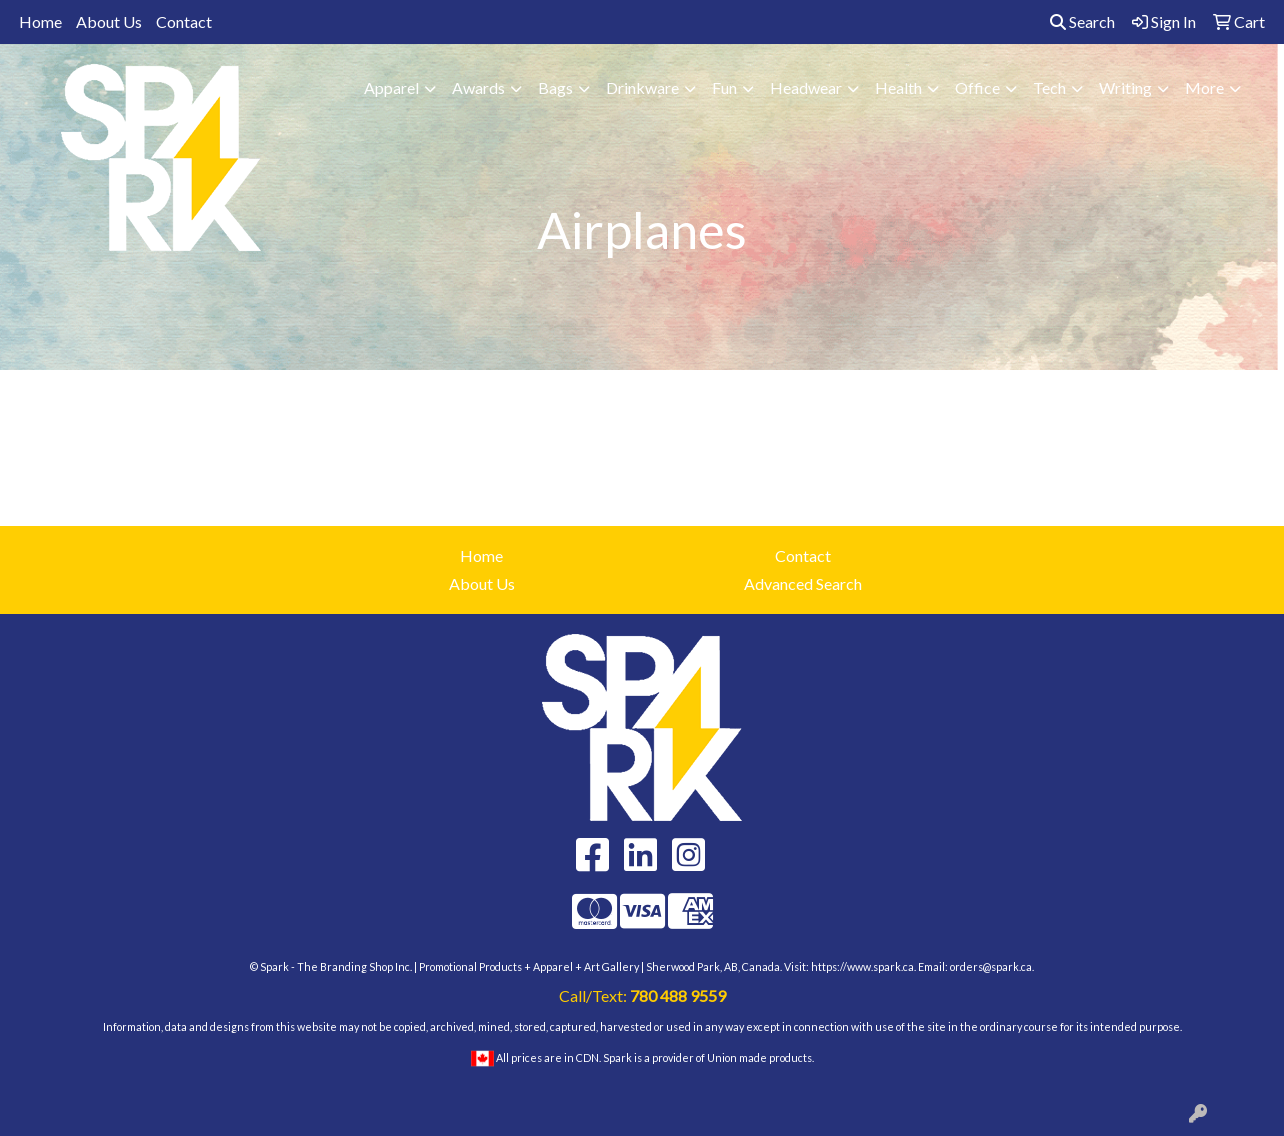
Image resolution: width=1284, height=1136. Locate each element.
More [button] (1204, 87)
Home (40, 21)
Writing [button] (1125, 87)
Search (1082, 21)
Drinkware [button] (642, 87)
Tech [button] (1049, 87)
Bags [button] (555, 87)
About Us (109, 21)
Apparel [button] (391, 87)
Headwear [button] (806, 87)
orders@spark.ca (991, 966)
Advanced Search (803, 583)
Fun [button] (724, 87)
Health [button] (898, 87)
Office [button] (977, 87)
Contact (184, 21)
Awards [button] (478, 87)
